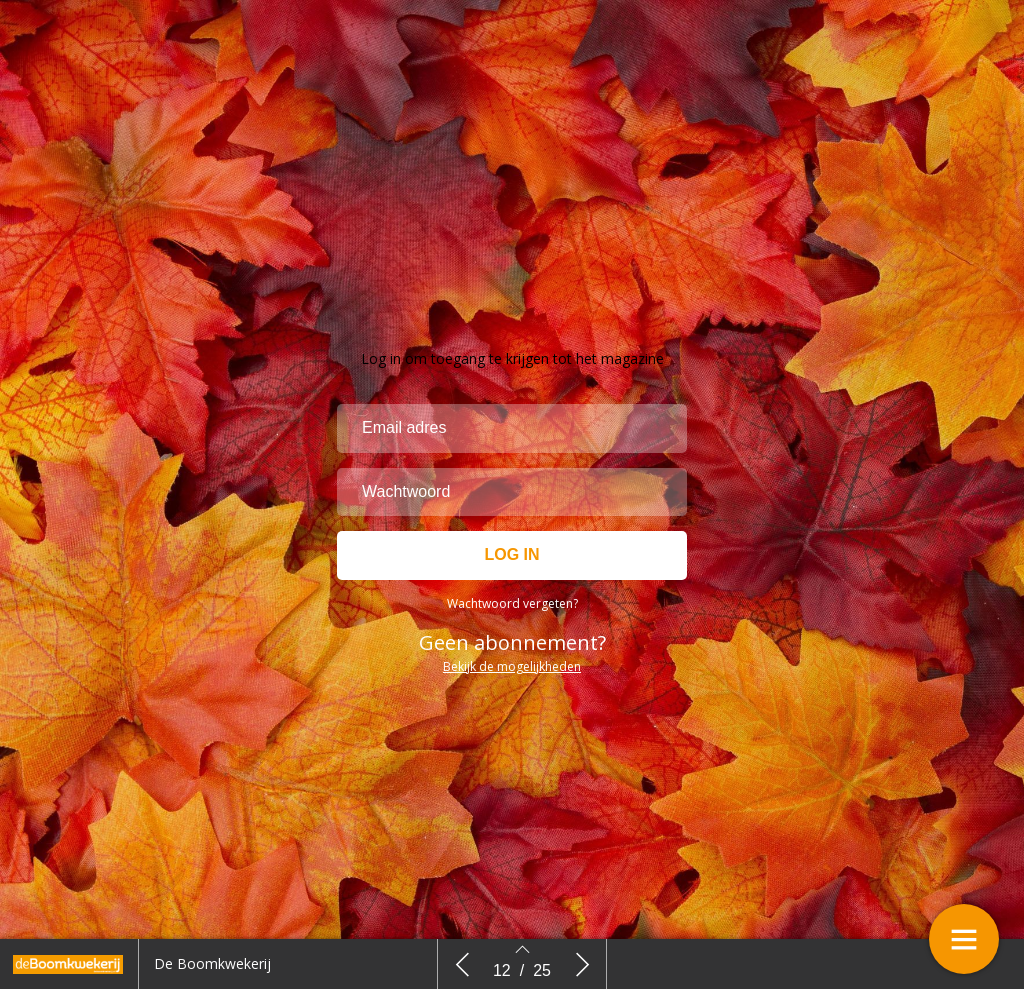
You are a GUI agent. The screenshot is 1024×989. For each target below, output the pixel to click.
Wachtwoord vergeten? (512, 603)
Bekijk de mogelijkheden (512, 666)
